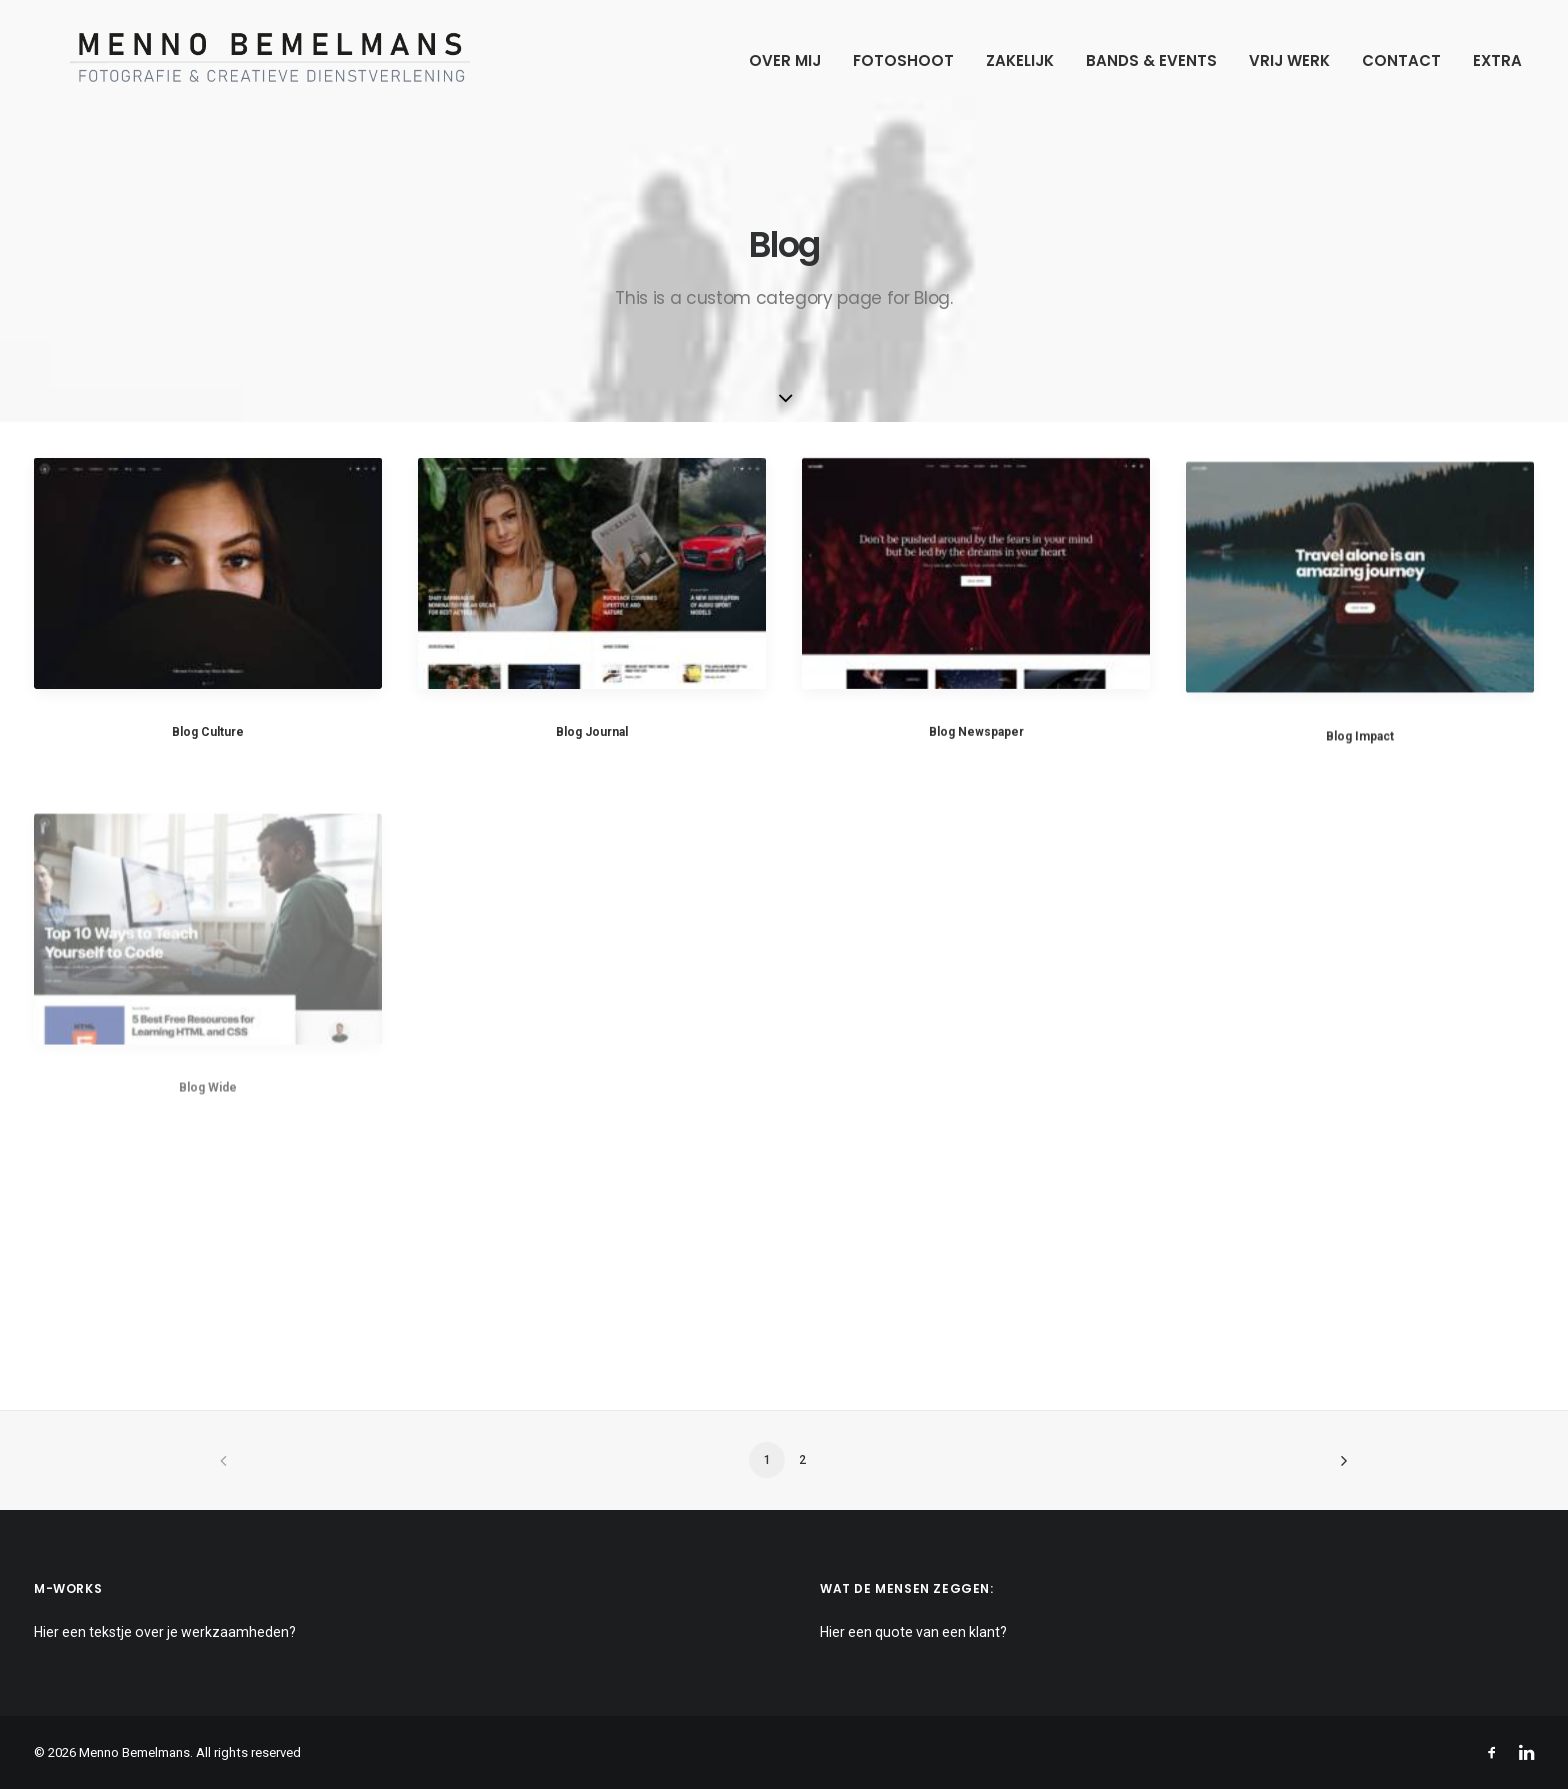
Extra (1497, 60)
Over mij (785, 60)
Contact (1401, 60)
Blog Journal (592, 733)
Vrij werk (1289, 60)
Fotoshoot (903, 60)
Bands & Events (1151, 60)
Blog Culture (208, 732)
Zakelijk (1020, 60)
